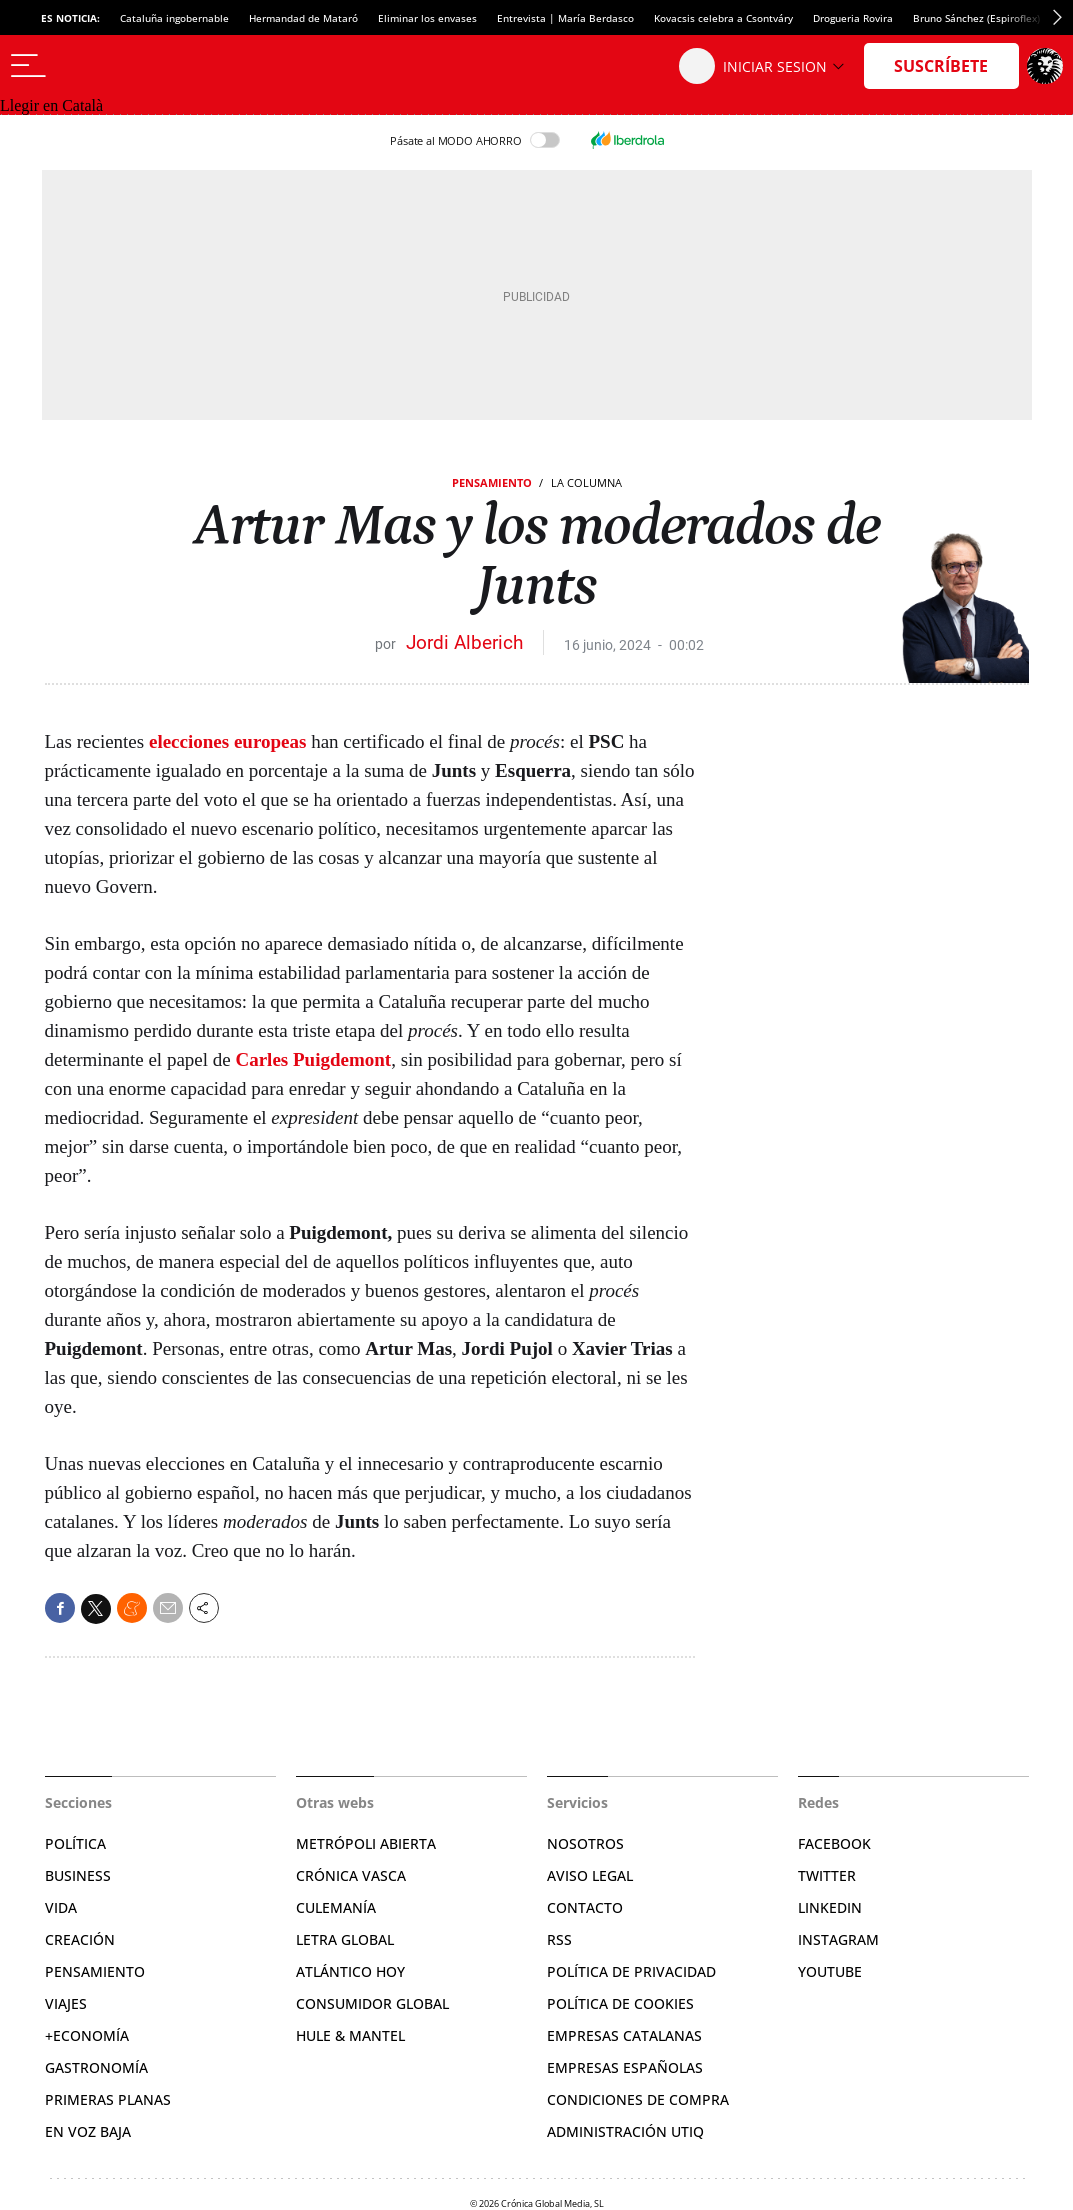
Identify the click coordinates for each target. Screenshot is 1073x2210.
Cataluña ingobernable (174, 18)
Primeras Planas (108, 2099)
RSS (559, 1939)
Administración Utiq (625, 2131)
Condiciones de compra (638, 2099)
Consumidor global (372, 2003)
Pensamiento (492, 482)
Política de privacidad (631, 1971)
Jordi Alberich (464, 642)
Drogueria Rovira (853, 18)
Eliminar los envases (427, 18)
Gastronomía (96, 2067)
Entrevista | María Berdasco (565, 18)
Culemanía (336, 1907)
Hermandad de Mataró (303, 18)
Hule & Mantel (350, 2035)
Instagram (838, 1939)
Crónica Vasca (351, 1875)
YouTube (830, 1971)
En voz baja (88, 2131)
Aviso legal (590, 1875)
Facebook (834, 1843)
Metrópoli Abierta (366, 1843)
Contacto (585, 1907)
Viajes (66, 2003)
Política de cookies (620, 2003)
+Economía (87, 2035)
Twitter (827, 1875)
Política (75, 1843)
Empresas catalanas (624, 2035)
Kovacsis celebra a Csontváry (723, 18)
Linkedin (830, 1907)
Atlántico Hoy (350, 1971)
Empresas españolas (625, 2067)
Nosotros (585, 1843)
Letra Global (345, 1939)
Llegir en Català (51, 105)
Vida (61, 1907)
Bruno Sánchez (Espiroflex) (976, 18)
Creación (80, 1939)
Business (78, 1875)
